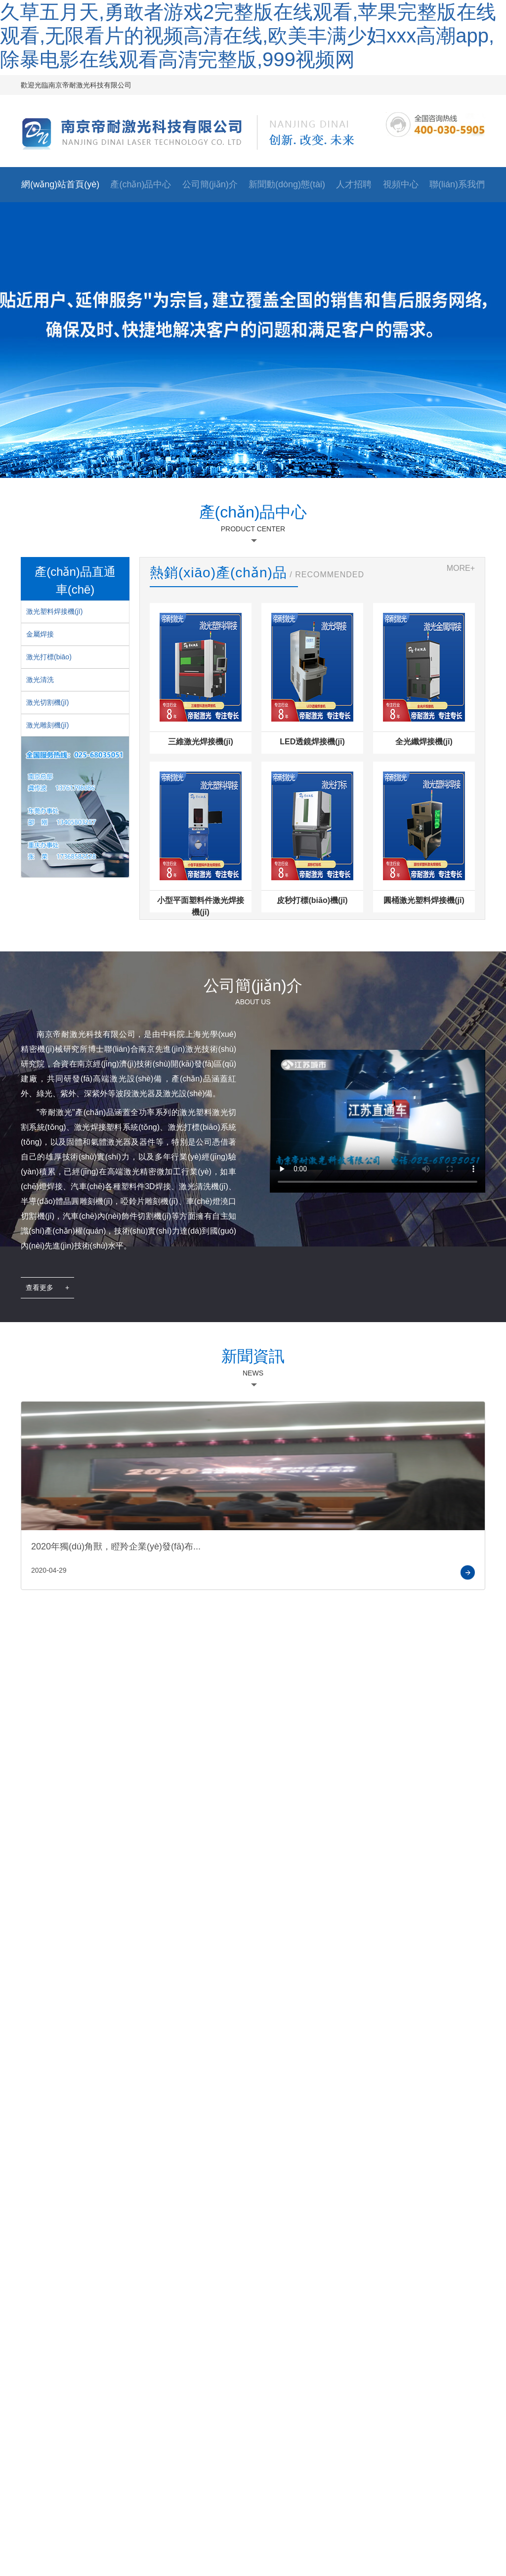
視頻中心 (401, 184)
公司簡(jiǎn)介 (210, 184)
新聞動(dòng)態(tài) (287, 184)
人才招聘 (354, 184)
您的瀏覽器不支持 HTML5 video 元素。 (377, 1110)
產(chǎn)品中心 (140, 184)
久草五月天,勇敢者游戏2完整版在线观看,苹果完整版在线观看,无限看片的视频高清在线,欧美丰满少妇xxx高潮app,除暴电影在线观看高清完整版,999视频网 (248, 35)
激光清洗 (40, 680)
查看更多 (47, 1287)
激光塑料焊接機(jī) (54, 611)
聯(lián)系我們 (457, 184)
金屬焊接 (40, 634)
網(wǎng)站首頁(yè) (60, 184)
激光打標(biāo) (49, 657)
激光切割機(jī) (47, 702)
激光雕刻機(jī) (47, 725)
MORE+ (461, 568)
